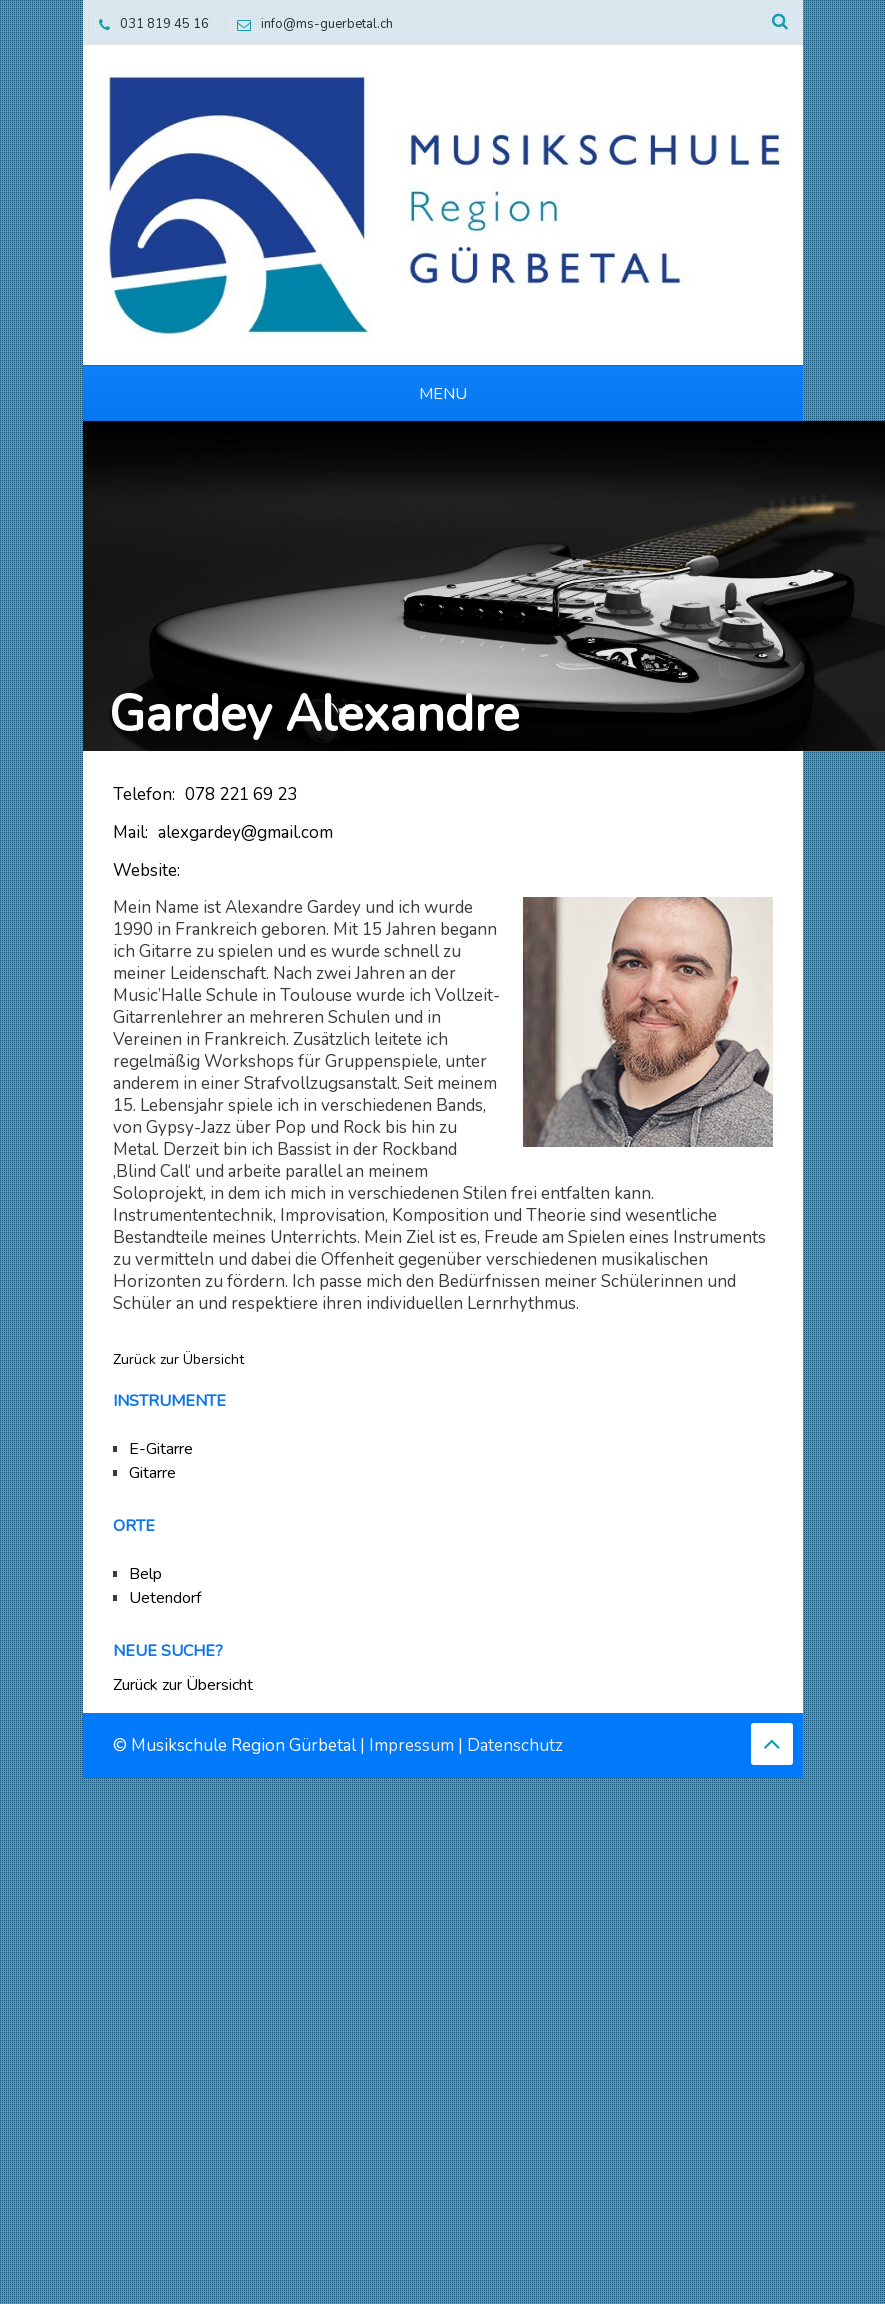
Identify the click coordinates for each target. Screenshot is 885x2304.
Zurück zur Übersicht (178, 1360)
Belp (145, 1574)
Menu (443, 394)
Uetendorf (165, 1598)
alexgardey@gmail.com (245, 832)
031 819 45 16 (149, 24)
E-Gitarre (161, 1449)
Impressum (411, 1745)
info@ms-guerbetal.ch (310, 24)
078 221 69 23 (241, 794)
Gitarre (152, 1473)
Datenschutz (515, 1745)
